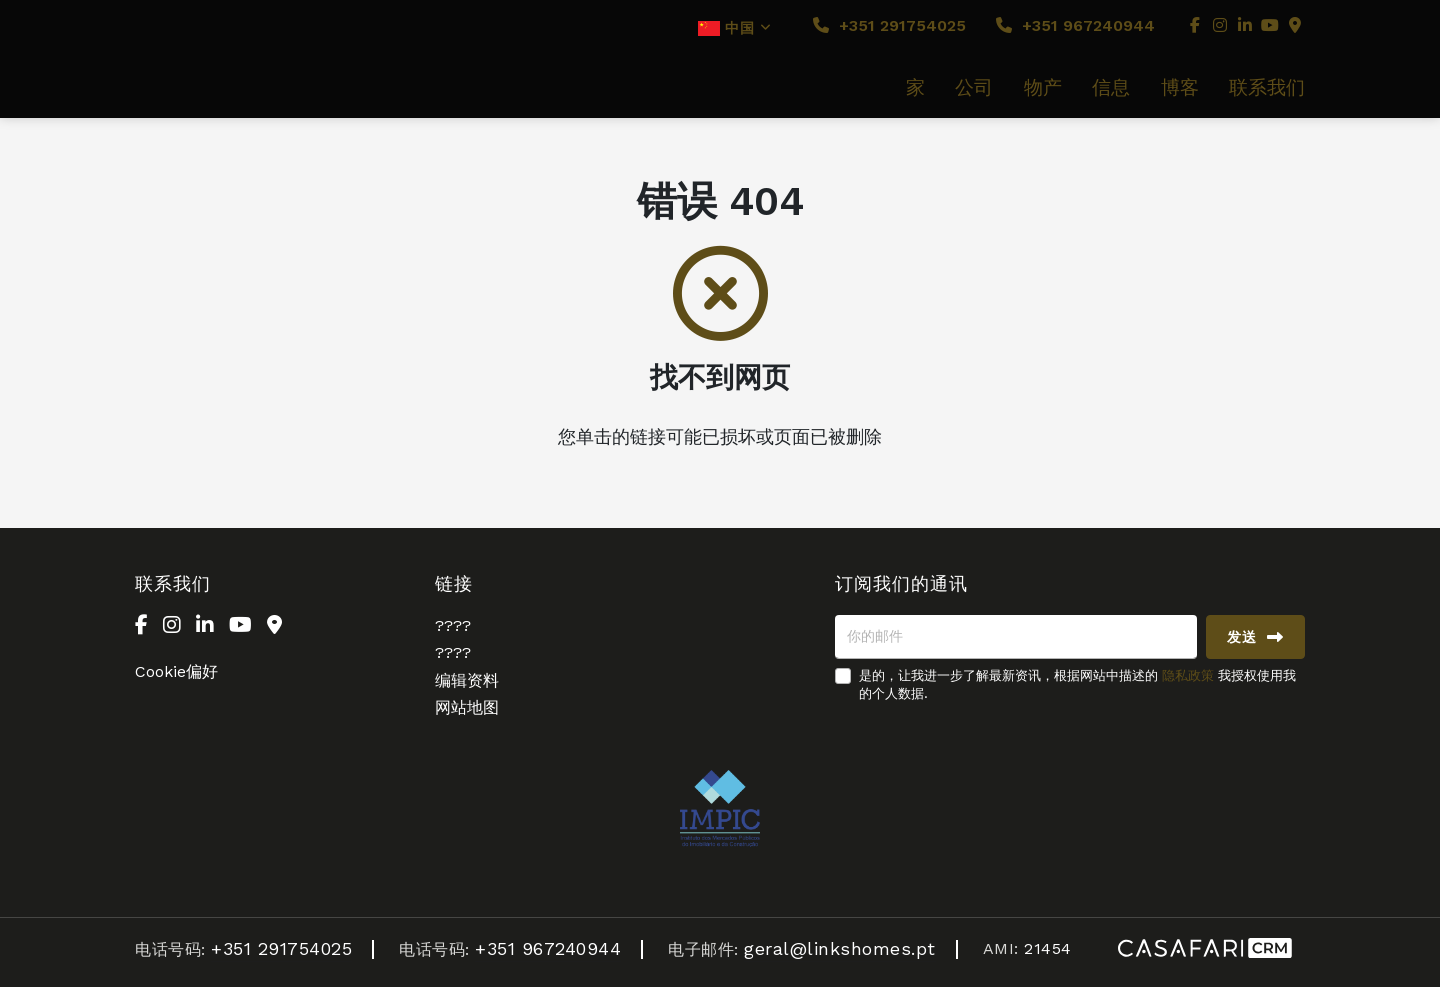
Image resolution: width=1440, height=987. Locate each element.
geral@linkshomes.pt (840, 948)
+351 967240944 (1075, 25)
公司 (974, 88)
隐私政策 (1188, 675)
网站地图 (467, 707)
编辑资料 (467, 680)
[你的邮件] (1016, 637)
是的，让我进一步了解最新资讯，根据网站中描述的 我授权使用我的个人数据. (1077, 684)
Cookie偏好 (176, 671)
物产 (1043, 88)
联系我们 (1267, 88)
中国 (735, 28)
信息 (1111, 88)
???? (453, 625)
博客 (1180, 88)
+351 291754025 (889, 25)
